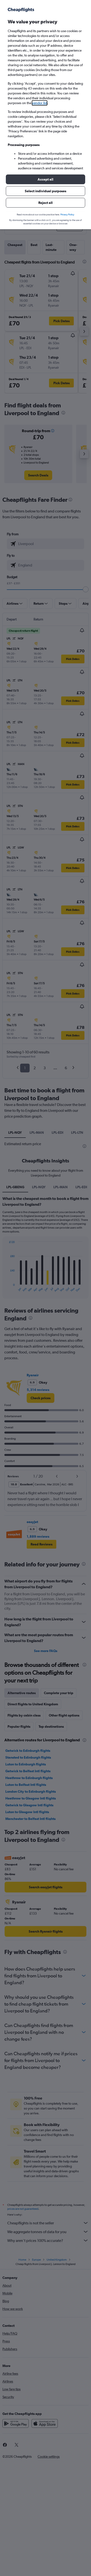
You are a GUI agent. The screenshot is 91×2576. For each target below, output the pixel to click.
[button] (45, 179)
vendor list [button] (39, 103)
